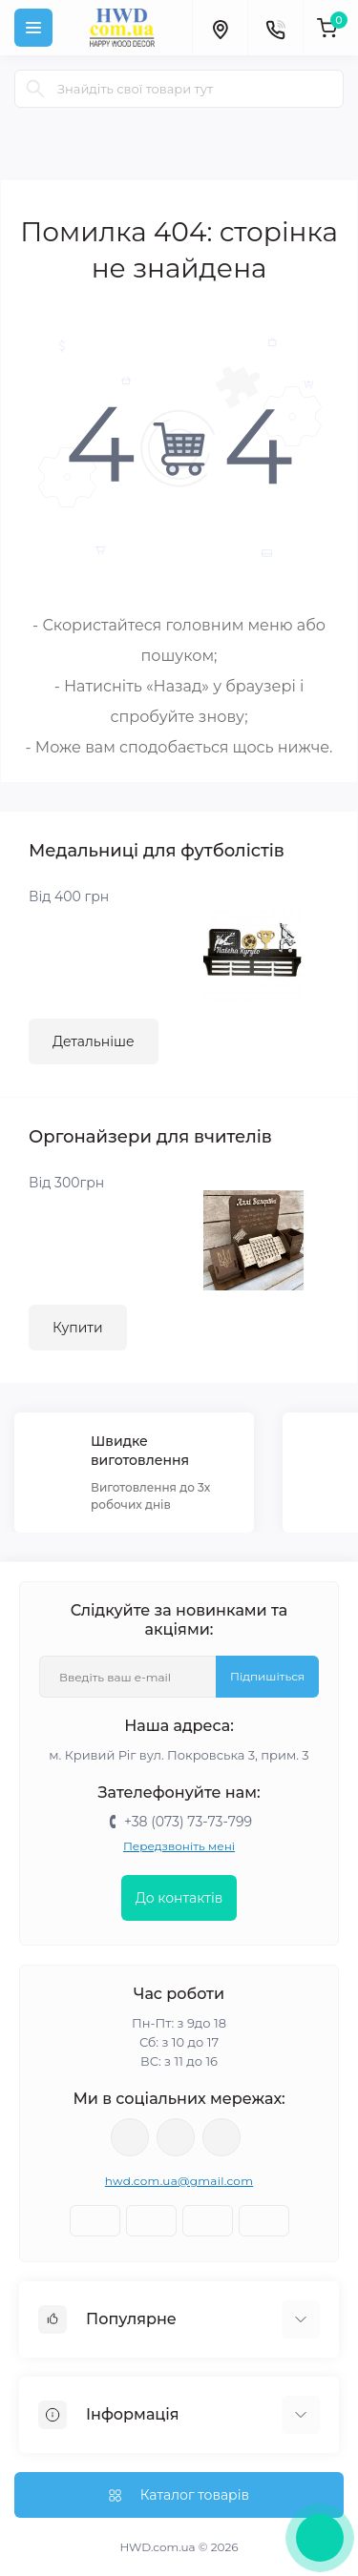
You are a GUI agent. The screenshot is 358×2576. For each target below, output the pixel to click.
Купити (78, 1327)
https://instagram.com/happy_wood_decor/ (130, 2137)
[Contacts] (275, 27)
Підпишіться (267, 1676)
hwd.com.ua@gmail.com (179, 2181)
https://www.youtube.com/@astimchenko (176, 2137)
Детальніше (94, 1041)
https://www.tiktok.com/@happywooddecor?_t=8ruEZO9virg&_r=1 (221, 2137)
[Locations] (219, 27)
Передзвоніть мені (179, 1846)
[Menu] (33, 28)
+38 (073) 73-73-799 (188, 1821)
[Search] (35, 89)
